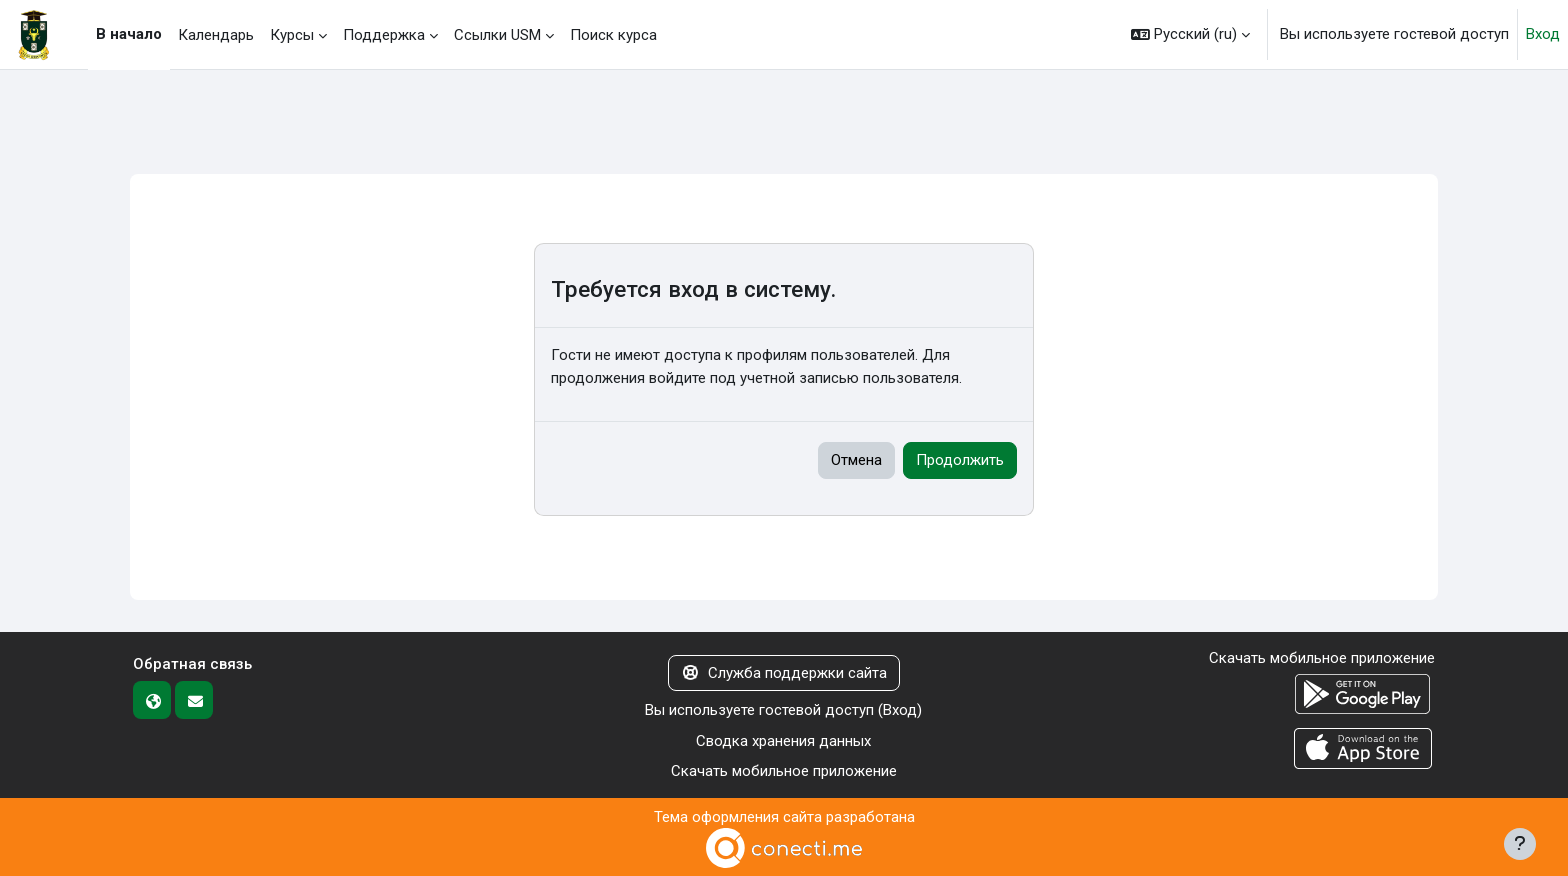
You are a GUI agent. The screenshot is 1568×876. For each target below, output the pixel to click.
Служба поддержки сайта (784, 673)
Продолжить (960, 460)
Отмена (856, 460)
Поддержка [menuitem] (384, 35)
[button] (1190, 34)
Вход (1543, 34)
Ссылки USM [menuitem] (497, 35)
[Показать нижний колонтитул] (1520, 844)
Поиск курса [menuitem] (613, 35)
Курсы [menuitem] (292, 35)
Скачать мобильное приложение (784, 771)
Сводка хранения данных (783, 741)
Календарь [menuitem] (216, 35)
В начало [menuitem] (129, 34)
